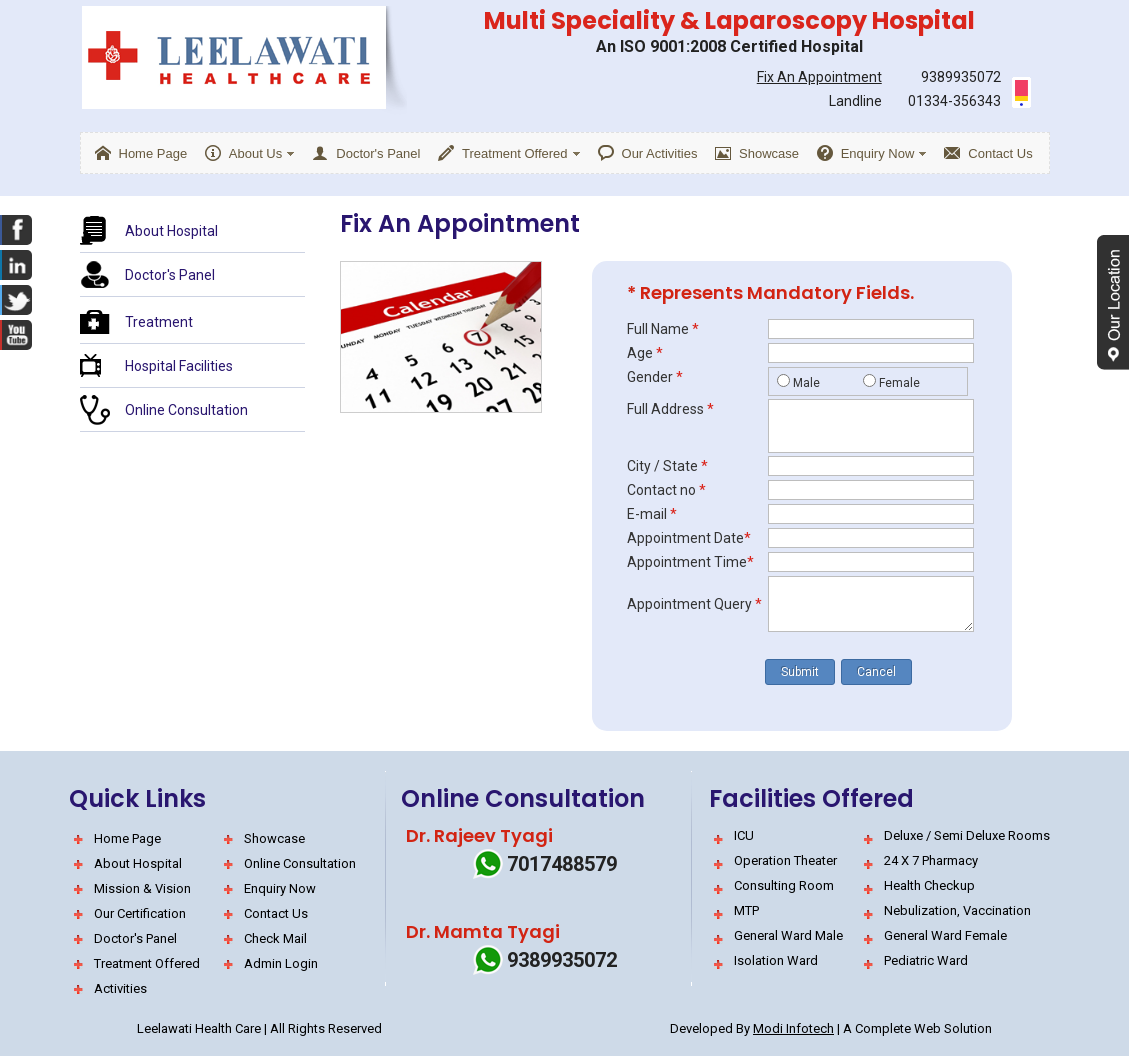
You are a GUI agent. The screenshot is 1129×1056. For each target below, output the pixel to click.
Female (899, 383)
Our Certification (140, 913)
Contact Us (276, 913)
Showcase (274, 838)
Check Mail (275, 938)
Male (806, 383)
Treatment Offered (147, 963)
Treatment (159, 322)
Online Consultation (186, 410)
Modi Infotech (793, 1028)
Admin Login (281, 963)
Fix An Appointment (819, 77)
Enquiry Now (280, 888)
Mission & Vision (142, 888)
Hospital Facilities (179, 366)
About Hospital (171, 231)
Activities (120, 988)
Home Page (127, 838)
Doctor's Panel (170, 275)
